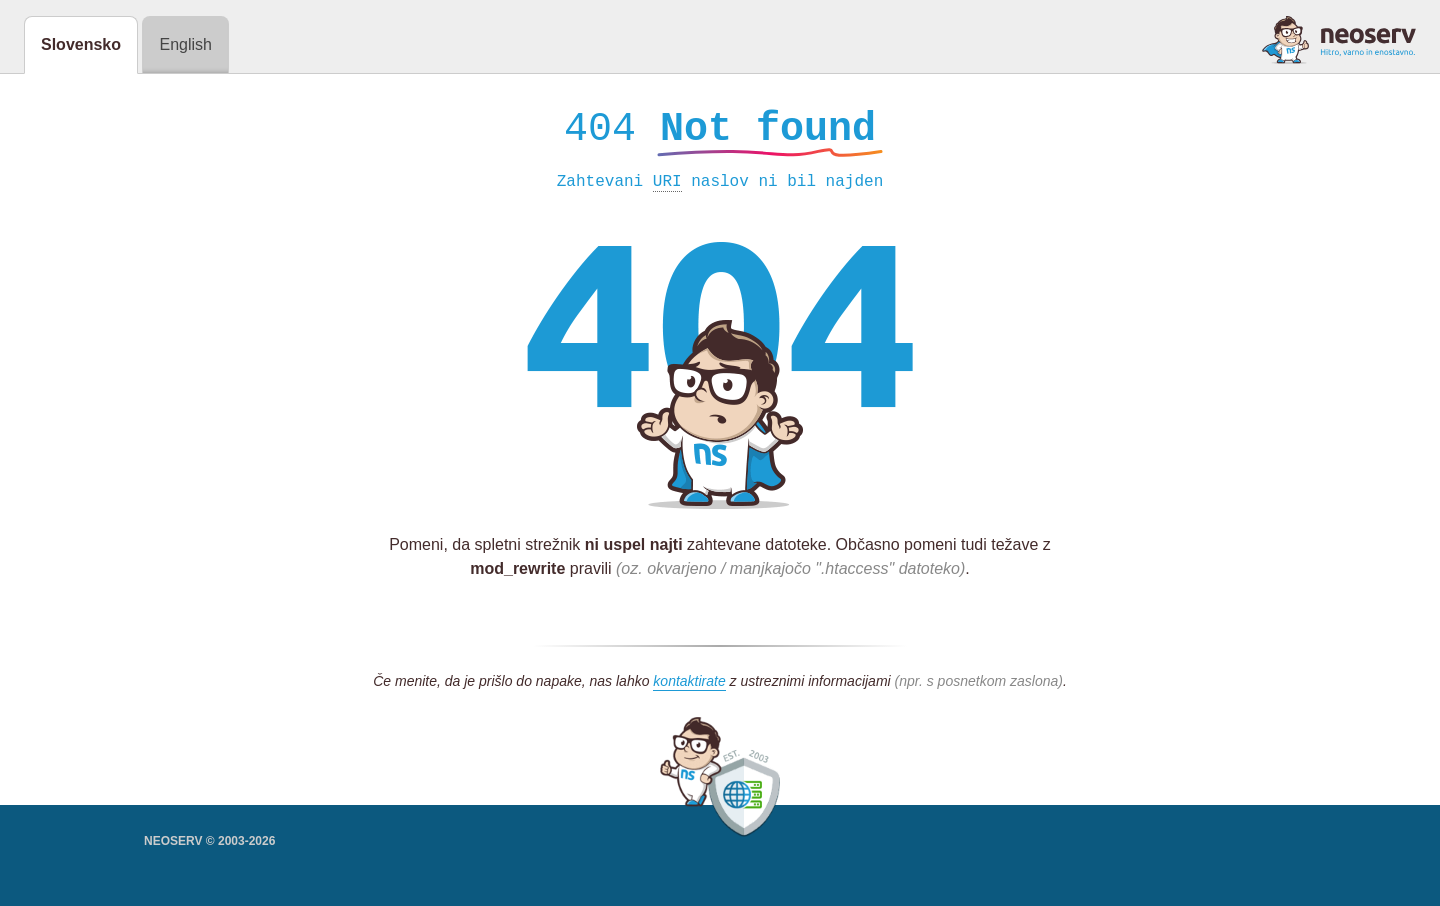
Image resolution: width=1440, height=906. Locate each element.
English (185, 44)
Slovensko (81, 44)
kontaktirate (689, 686)
